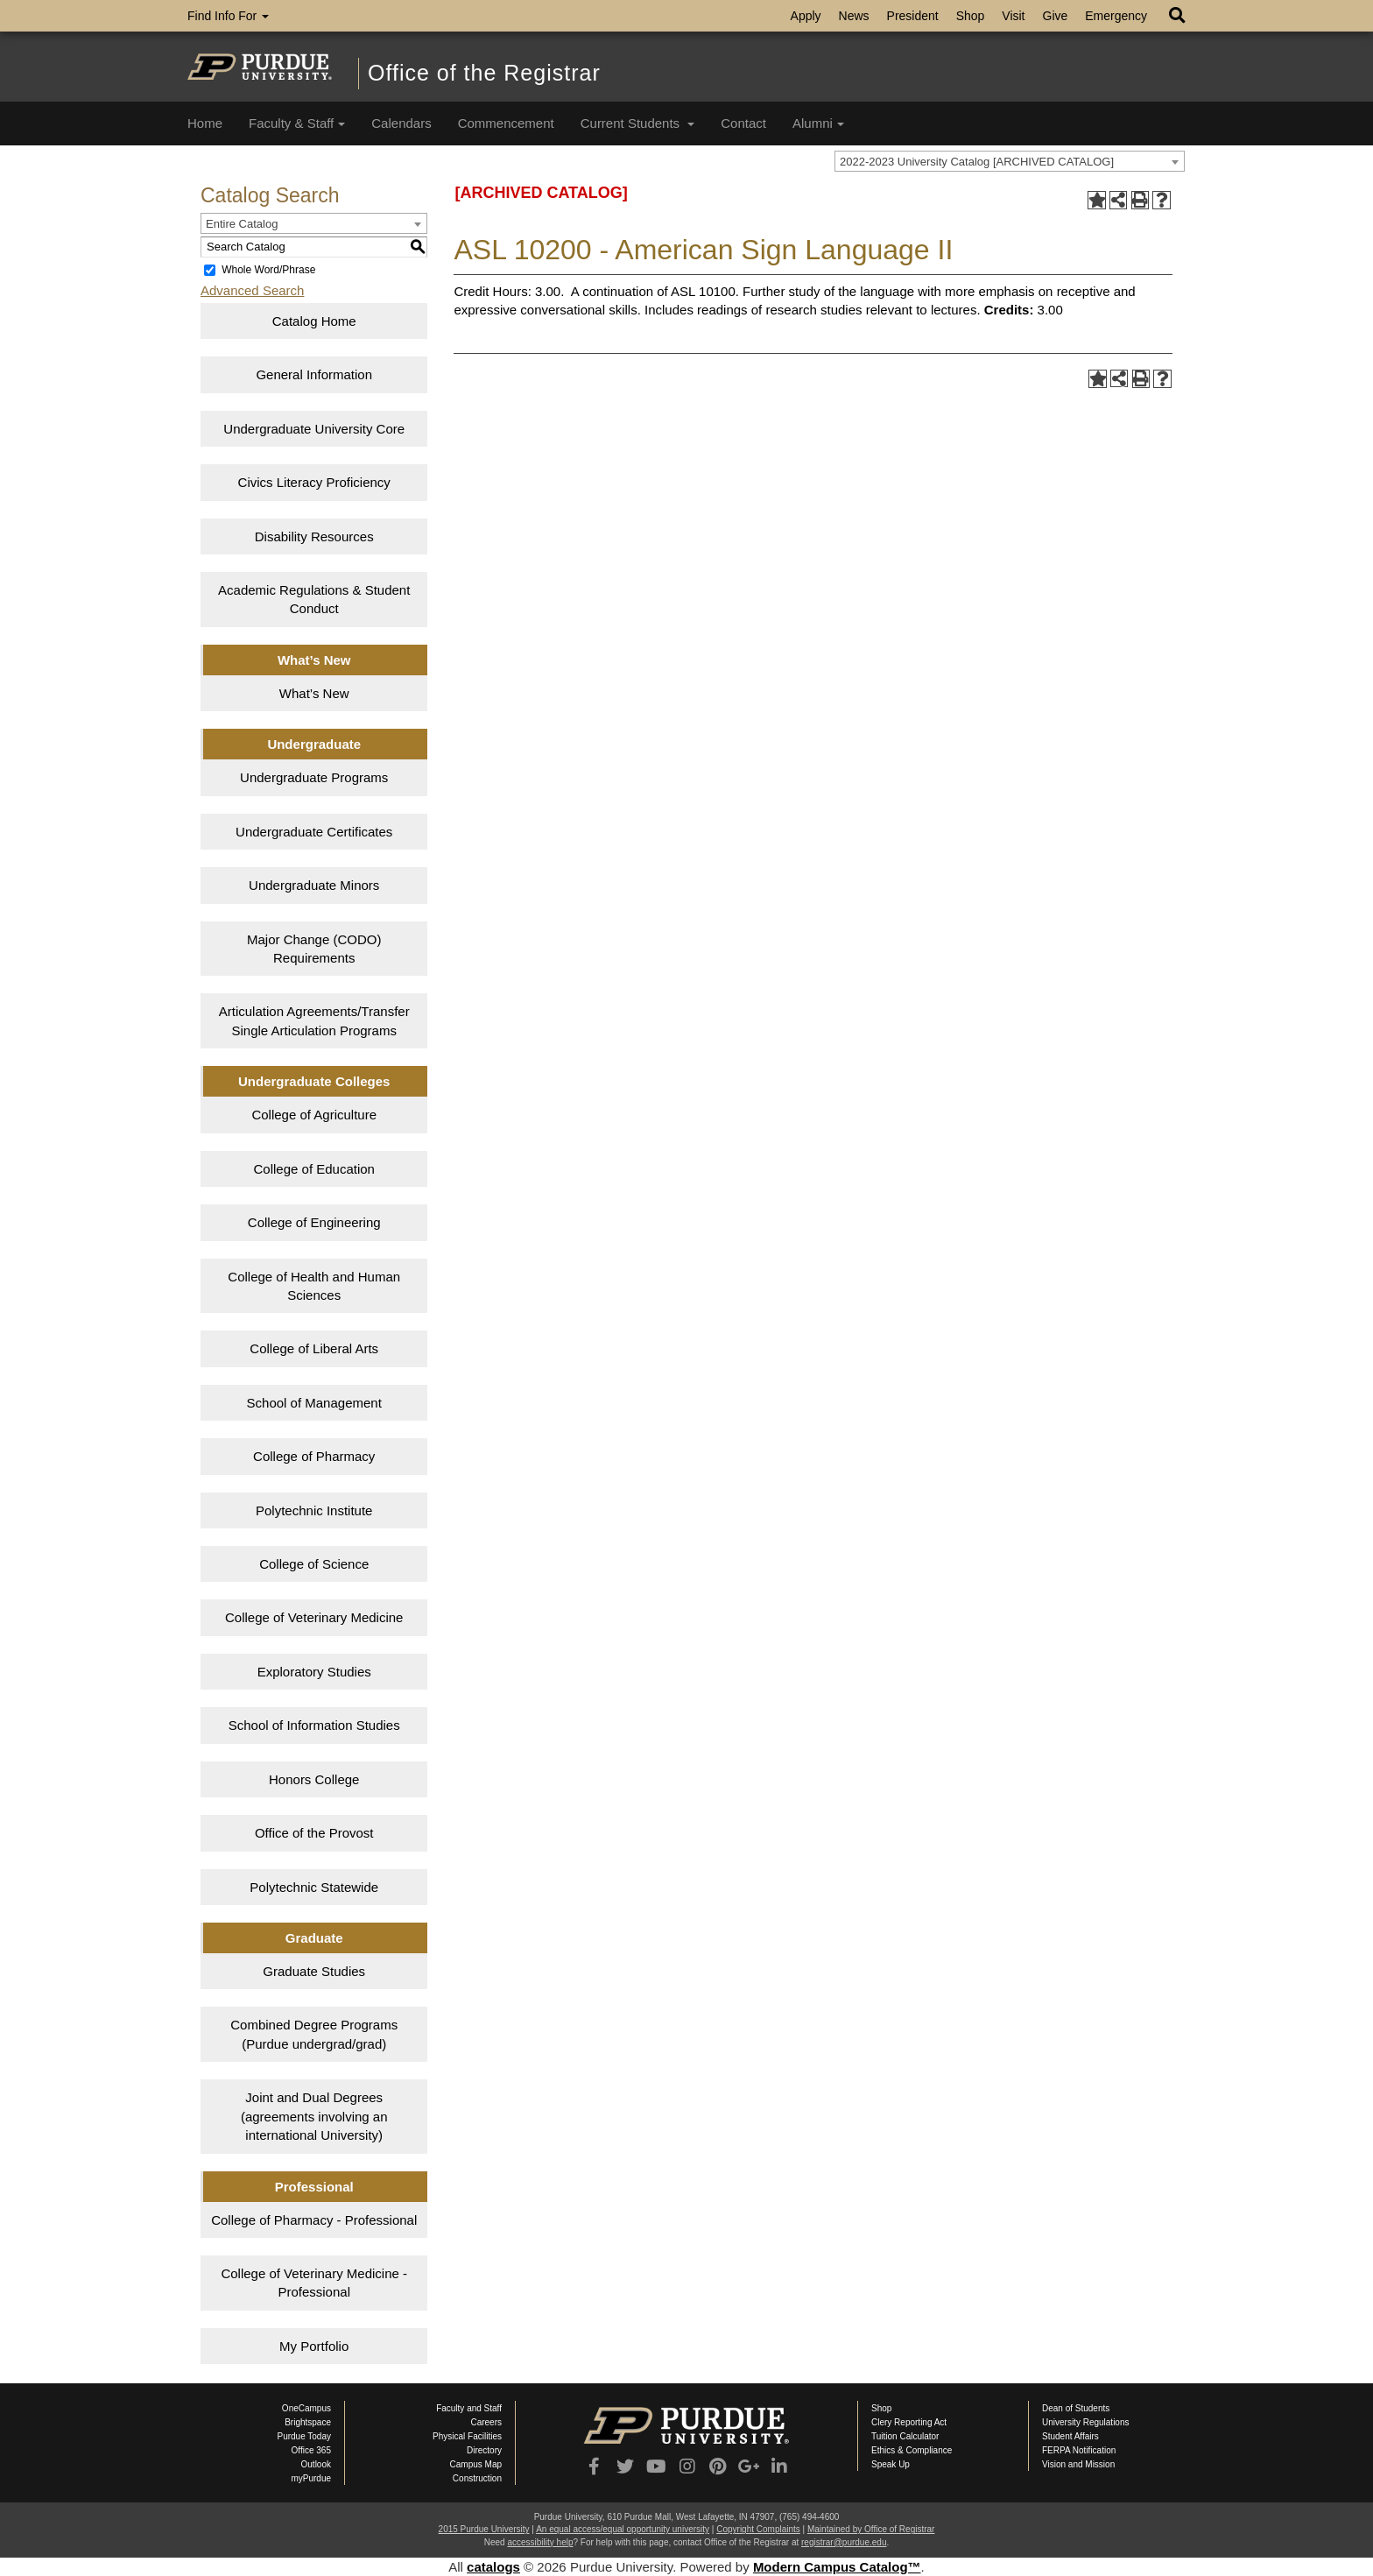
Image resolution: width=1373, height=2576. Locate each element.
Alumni (818, 123)
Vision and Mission (1078, 2464)
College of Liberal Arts (314, 1348)
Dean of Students (1075, 2408)
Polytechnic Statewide (314, 1887)
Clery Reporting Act (909, 2422)
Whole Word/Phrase (268, 270)
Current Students (638, 123)
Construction (477, 2478)
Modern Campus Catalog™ (837, 2566)
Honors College (314, 1779)
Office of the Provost (314, 1832)
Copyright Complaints (758, 2529)
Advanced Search (252, 290)
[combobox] (1009, 161)
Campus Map (476, 2464)
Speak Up (890, 2464)
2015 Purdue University (484, 2529)
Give (1055, 16)
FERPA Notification (1079, 2450)
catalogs (493, 2566)
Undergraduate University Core (314, 428)
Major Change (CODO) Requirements (314, 948)
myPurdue (311, 2478)
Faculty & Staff (297, 123)
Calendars (401, 123)
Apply (806, 16)
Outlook (316, 2464)
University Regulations (1086, 2422)
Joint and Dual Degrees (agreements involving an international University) (314, 2116)
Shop (970, 16)
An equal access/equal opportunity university (622, 2529)
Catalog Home (314, 321)
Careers (486, 2422)
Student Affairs (1070, 2436)
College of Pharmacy (314, 1456)
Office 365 (311, 2450)
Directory (484, 2450)
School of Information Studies (314, 1725)
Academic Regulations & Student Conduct (314, 599)
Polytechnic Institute (314, 1510)
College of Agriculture (314, 1114)
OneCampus (306, 2408)
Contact (743, 123)
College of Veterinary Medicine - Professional (314, 2282)
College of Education (314, 1168)
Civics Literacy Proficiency (314, 482)
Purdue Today (304, 2436)
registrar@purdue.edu (843, 2542)
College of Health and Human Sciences (314, 1285)
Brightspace (308, 2422)
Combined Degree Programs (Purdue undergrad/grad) (314, 2033)
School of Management (314, 1402)
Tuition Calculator (905, 2436)
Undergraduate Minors (314, 885)
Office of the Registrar (484, 72)
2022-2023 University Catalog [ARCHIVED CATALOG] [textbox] (977, 161)
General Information (314, 374)
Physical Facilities (467, 2436)
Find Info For (228, 16)
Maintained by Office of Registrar (870, 2529)
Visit (1013, 16)
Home (204, 123)
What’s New (314, 693)
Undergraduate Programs (314, 777)
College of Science (314, 1563)
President (913, 16)
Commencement (506, 123)
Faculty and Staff (469, 2408)
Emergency (1116, 16)
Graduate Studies (314, 1971)
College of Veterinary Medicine (314, 1617)
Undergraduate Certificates (314, 831)
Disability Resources (314, 536)
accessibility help (540, 2542)
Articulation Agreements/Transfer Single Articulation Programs (314, 1020)
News (854, 16)
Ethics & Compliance (911, 2450)
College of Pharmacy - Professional (314, 2220)
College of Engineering (314, 1222)
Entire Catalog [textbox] (242, 223)
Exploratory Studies (314, 1671)
